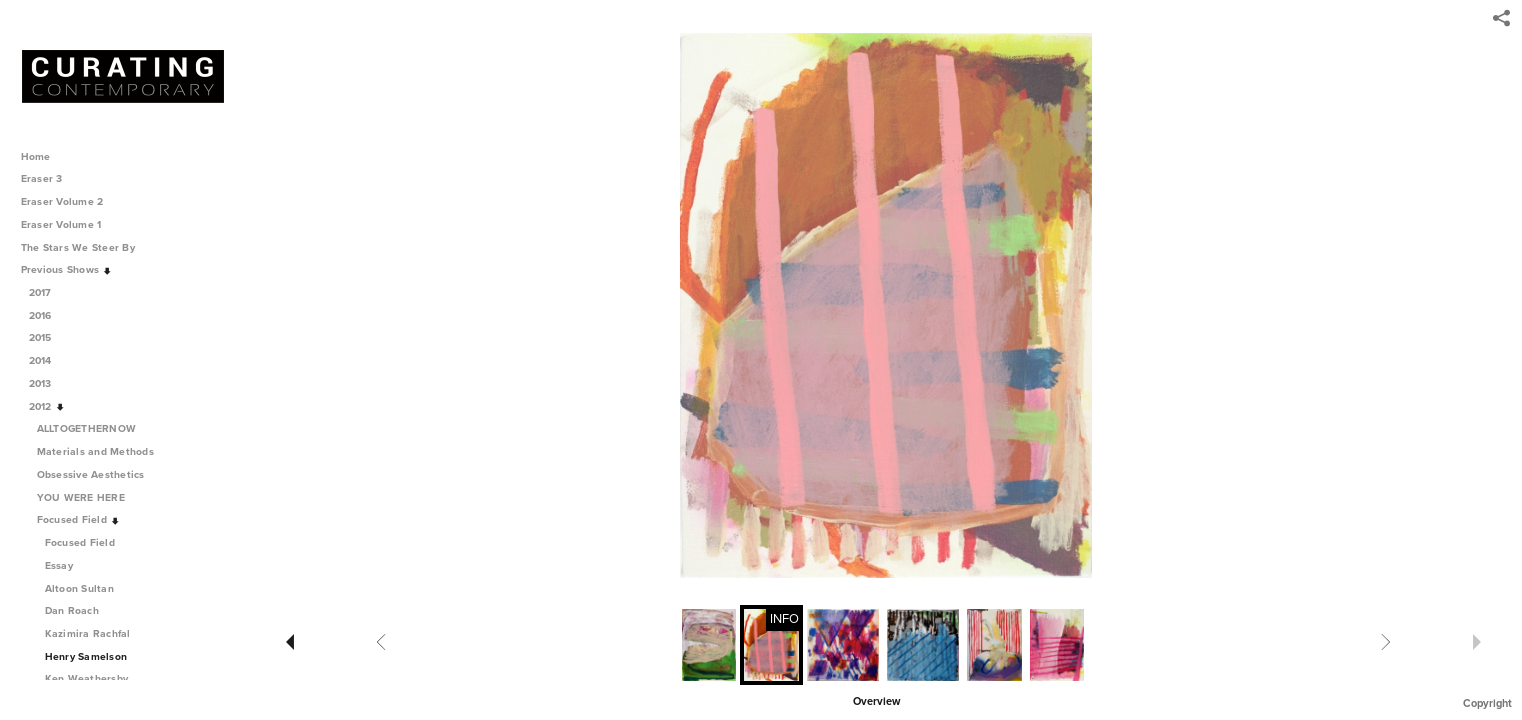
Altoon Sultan (79, 588)
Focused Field (79, 519)
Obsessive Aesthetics (98, 474)
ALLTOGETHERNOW (93, 428)
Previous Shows (67, 269)
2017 (47, 292)
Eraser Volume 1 (61, 224)
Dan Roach (72, 610)
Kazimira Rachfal (88, 633)
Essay (59, 565)
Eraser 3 (42, 178)
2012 (47, 406)
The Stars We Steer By (85, 247)
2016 (47, 315)
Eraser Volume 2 (62, 201)
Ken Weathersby (87, 678)
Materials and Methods (102, 451)
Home (36, 156)
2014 (47, 360)
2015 (47, 337)
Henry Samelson (86, 656)
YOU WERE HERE (88, 497)
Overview (876, 701)
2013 (47, 383)
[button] (876, 700)
